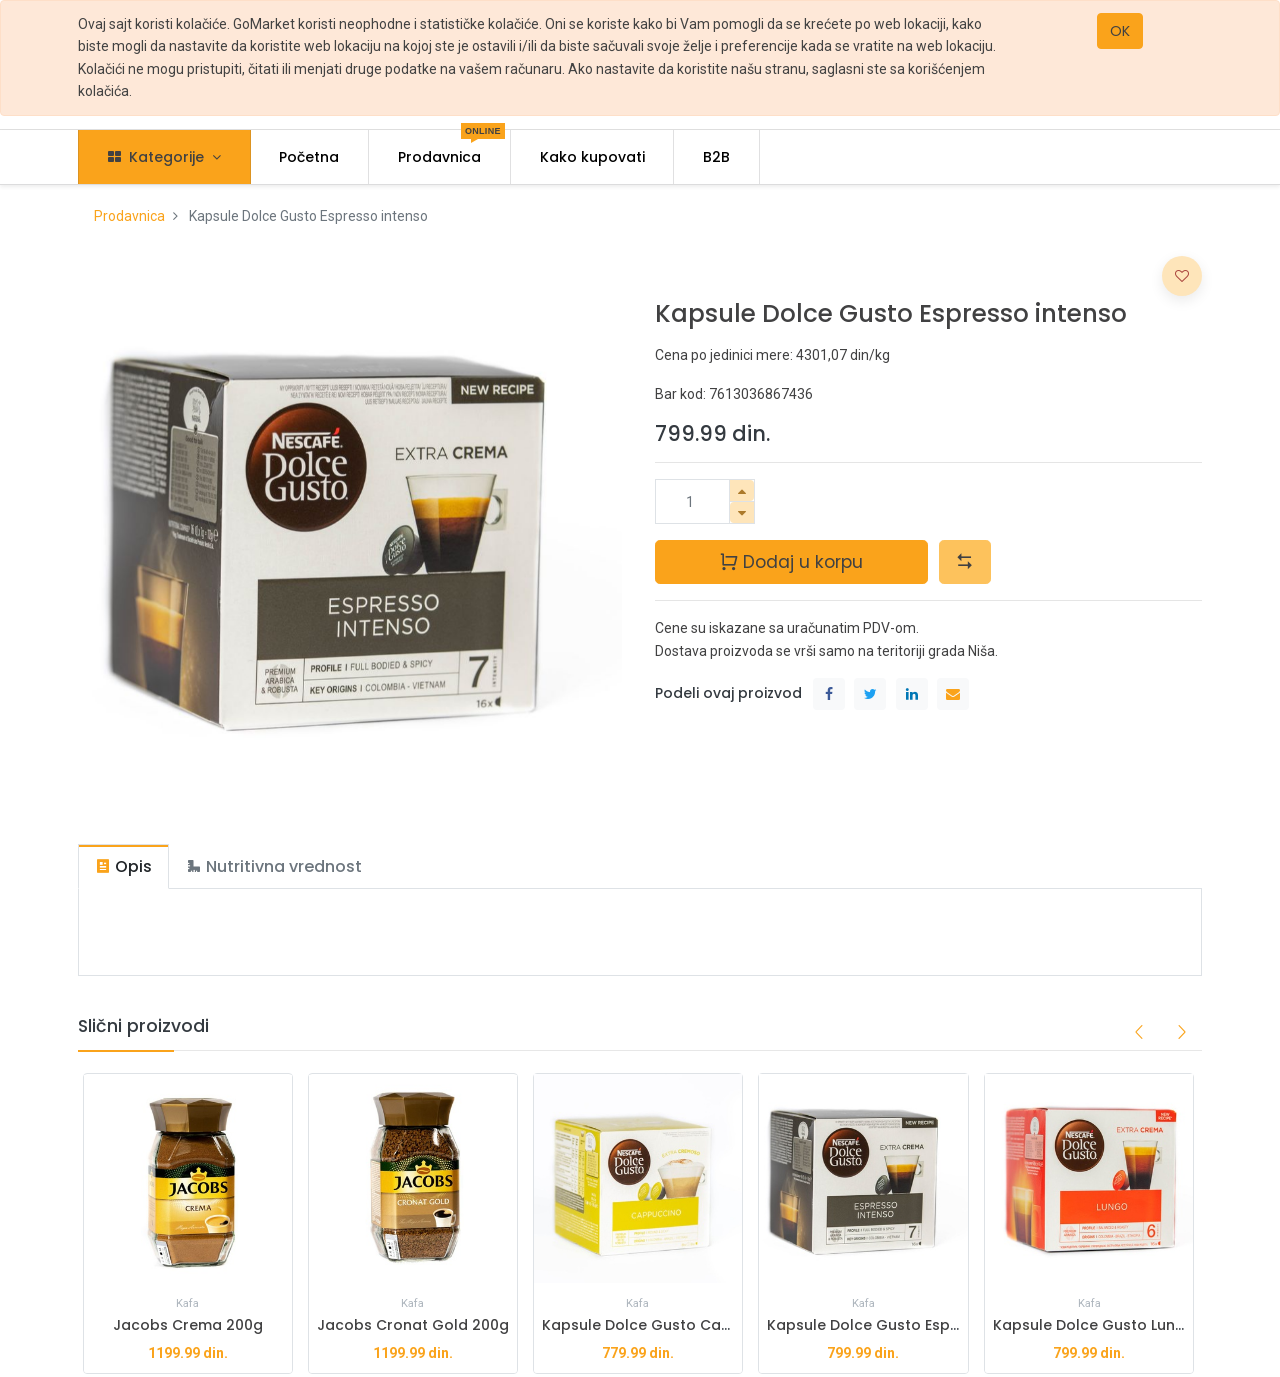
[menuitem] (310, 157)
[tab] (123, 866)
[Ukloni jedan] (742, 512)
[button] (965, 562)
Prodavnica (129, 216)
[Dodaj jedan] (742, 490)
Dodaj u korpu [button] (791, 561)
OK (1120, 31)
